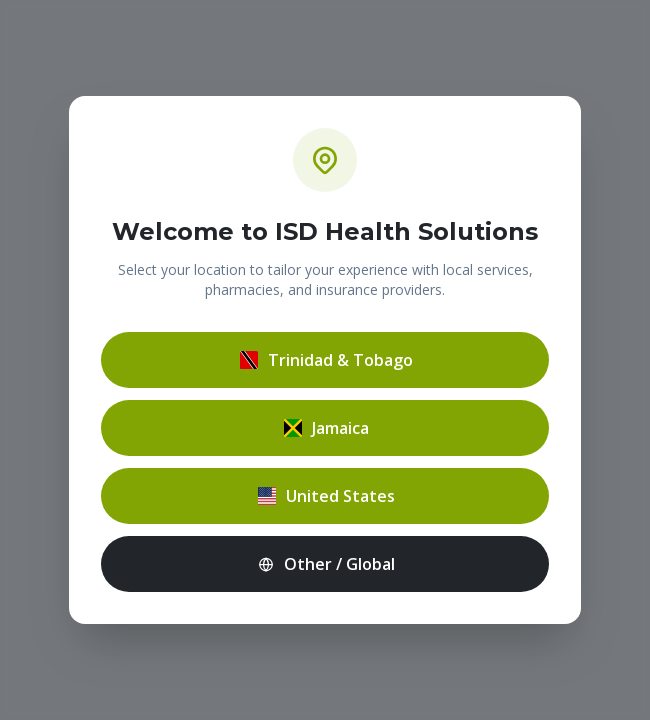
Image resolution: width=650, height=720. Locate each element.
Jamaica (325, 428)
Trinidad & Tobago (325, 360)
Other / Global (325, 564)
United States (325, 496)
